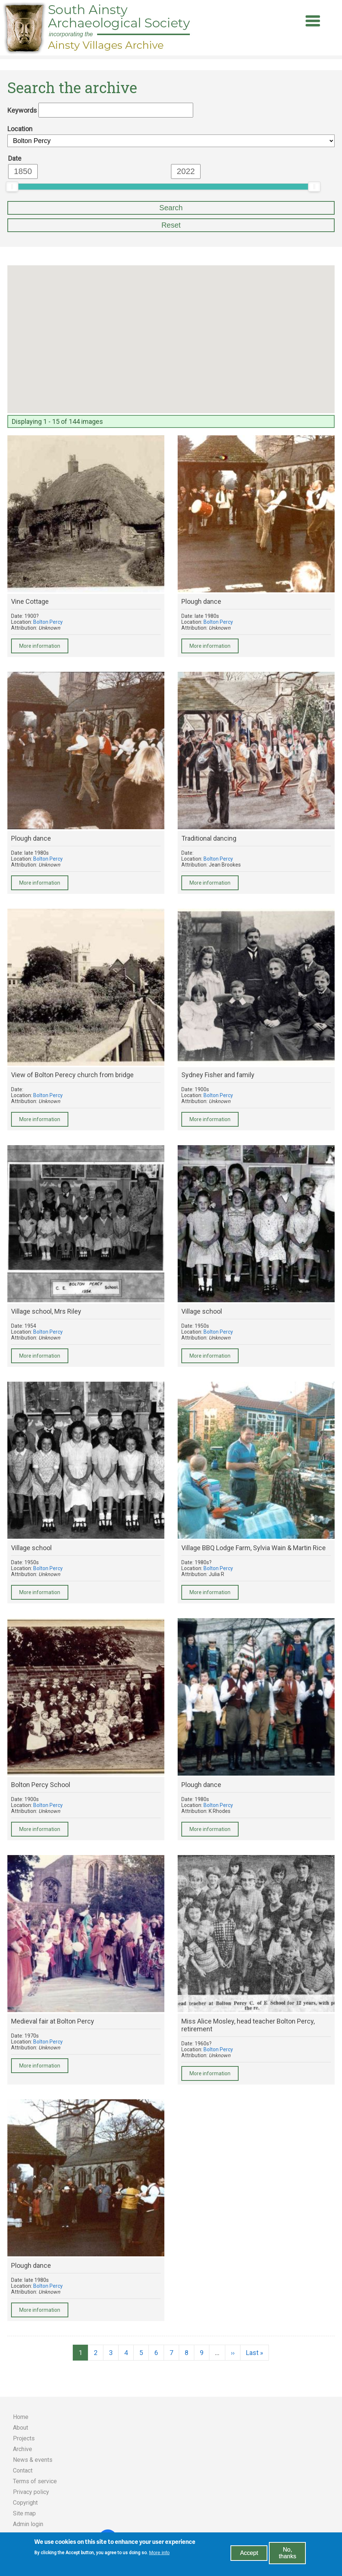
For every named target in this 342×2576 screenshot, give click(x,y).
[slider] (12, 186)
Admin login (28, 2524)
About (20, 2427)
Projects (24, 2438)
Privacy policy (31, 2491)
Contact (23, 2470)
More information (39, 646)
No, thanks (287, 2552)
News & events (32, 2459)
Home (20, 2416)
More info (159, 2552)
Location (20, 129)
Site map (24, 2513)
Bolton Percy (48, 622)
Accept (249, 2553)
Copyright (25, 2502)
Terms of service (35, 2481)
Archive (22, 2449)
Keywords (22, 110)
